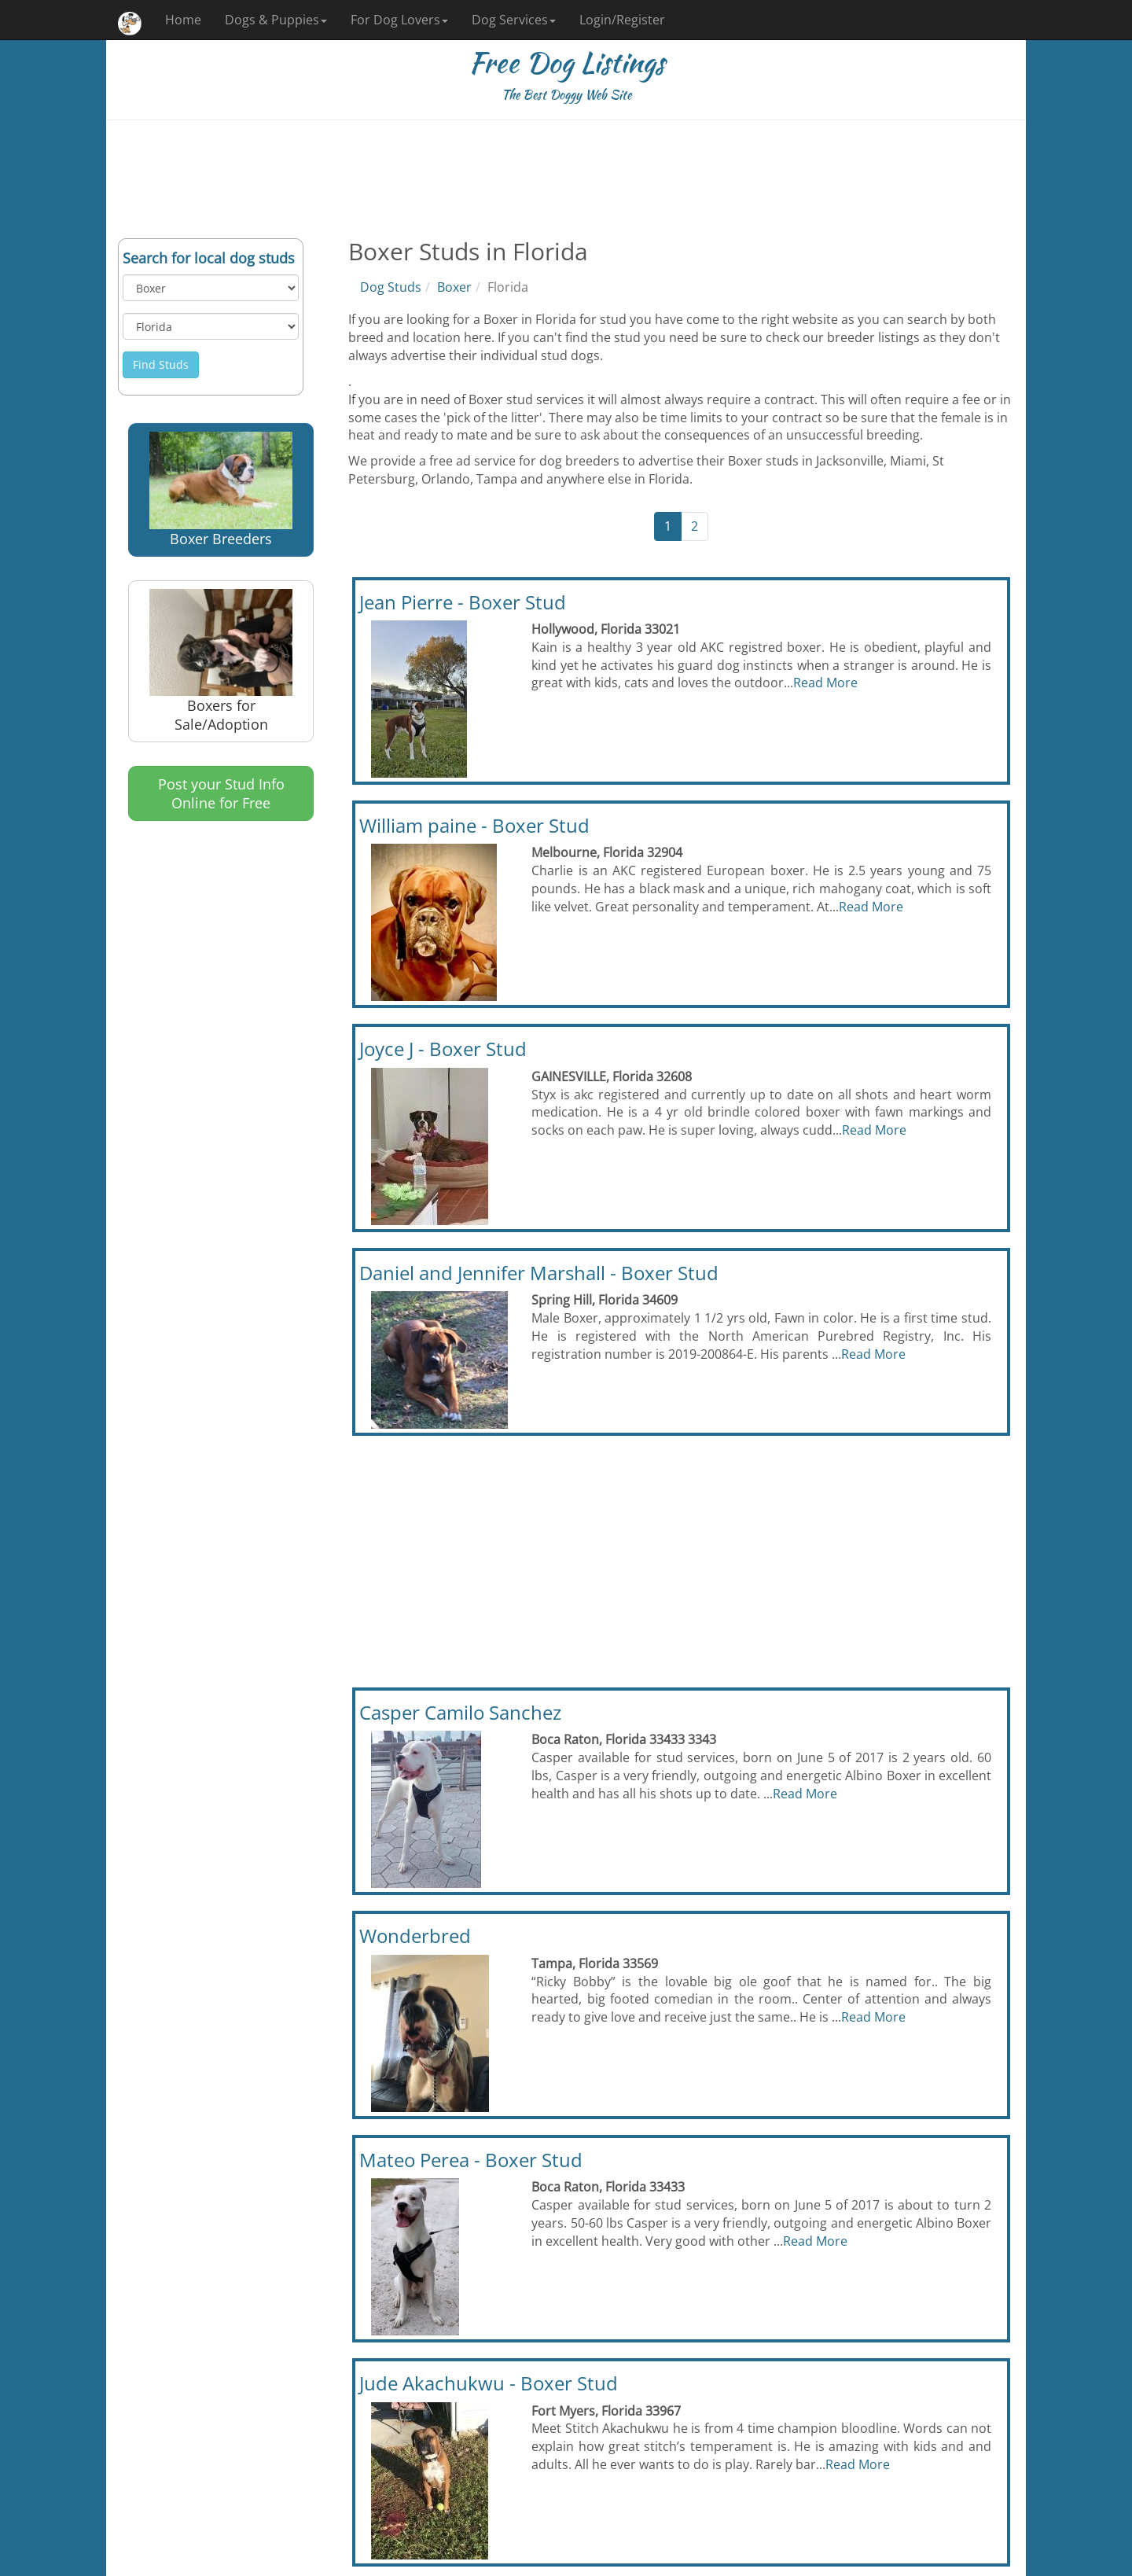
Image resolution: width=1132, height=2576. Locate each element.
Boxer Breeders (220, 490)
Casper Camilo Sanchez (460, 1712)
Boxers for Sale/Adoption (220, 661)
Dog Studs (390, 287)
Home (183, 19)
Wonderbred (415, 1936)
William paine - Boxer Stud (474, 825)
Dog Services (514, 19)
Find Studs (161, 364)
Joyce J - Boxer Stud (443, 1049)
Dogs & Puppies (276, 19)
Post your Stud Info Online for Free (221, 793)
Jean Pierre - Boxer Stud (462, 602)
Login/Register (622, 19)
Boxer (454, 287)
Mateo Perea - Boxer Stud (471, 2160)
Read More (825, 682)
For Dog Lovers (399, 19)
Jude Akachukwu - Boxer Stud (488, 2383)
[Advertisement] (566, 179)
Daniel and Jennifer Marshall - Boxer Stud (539, 1273)
